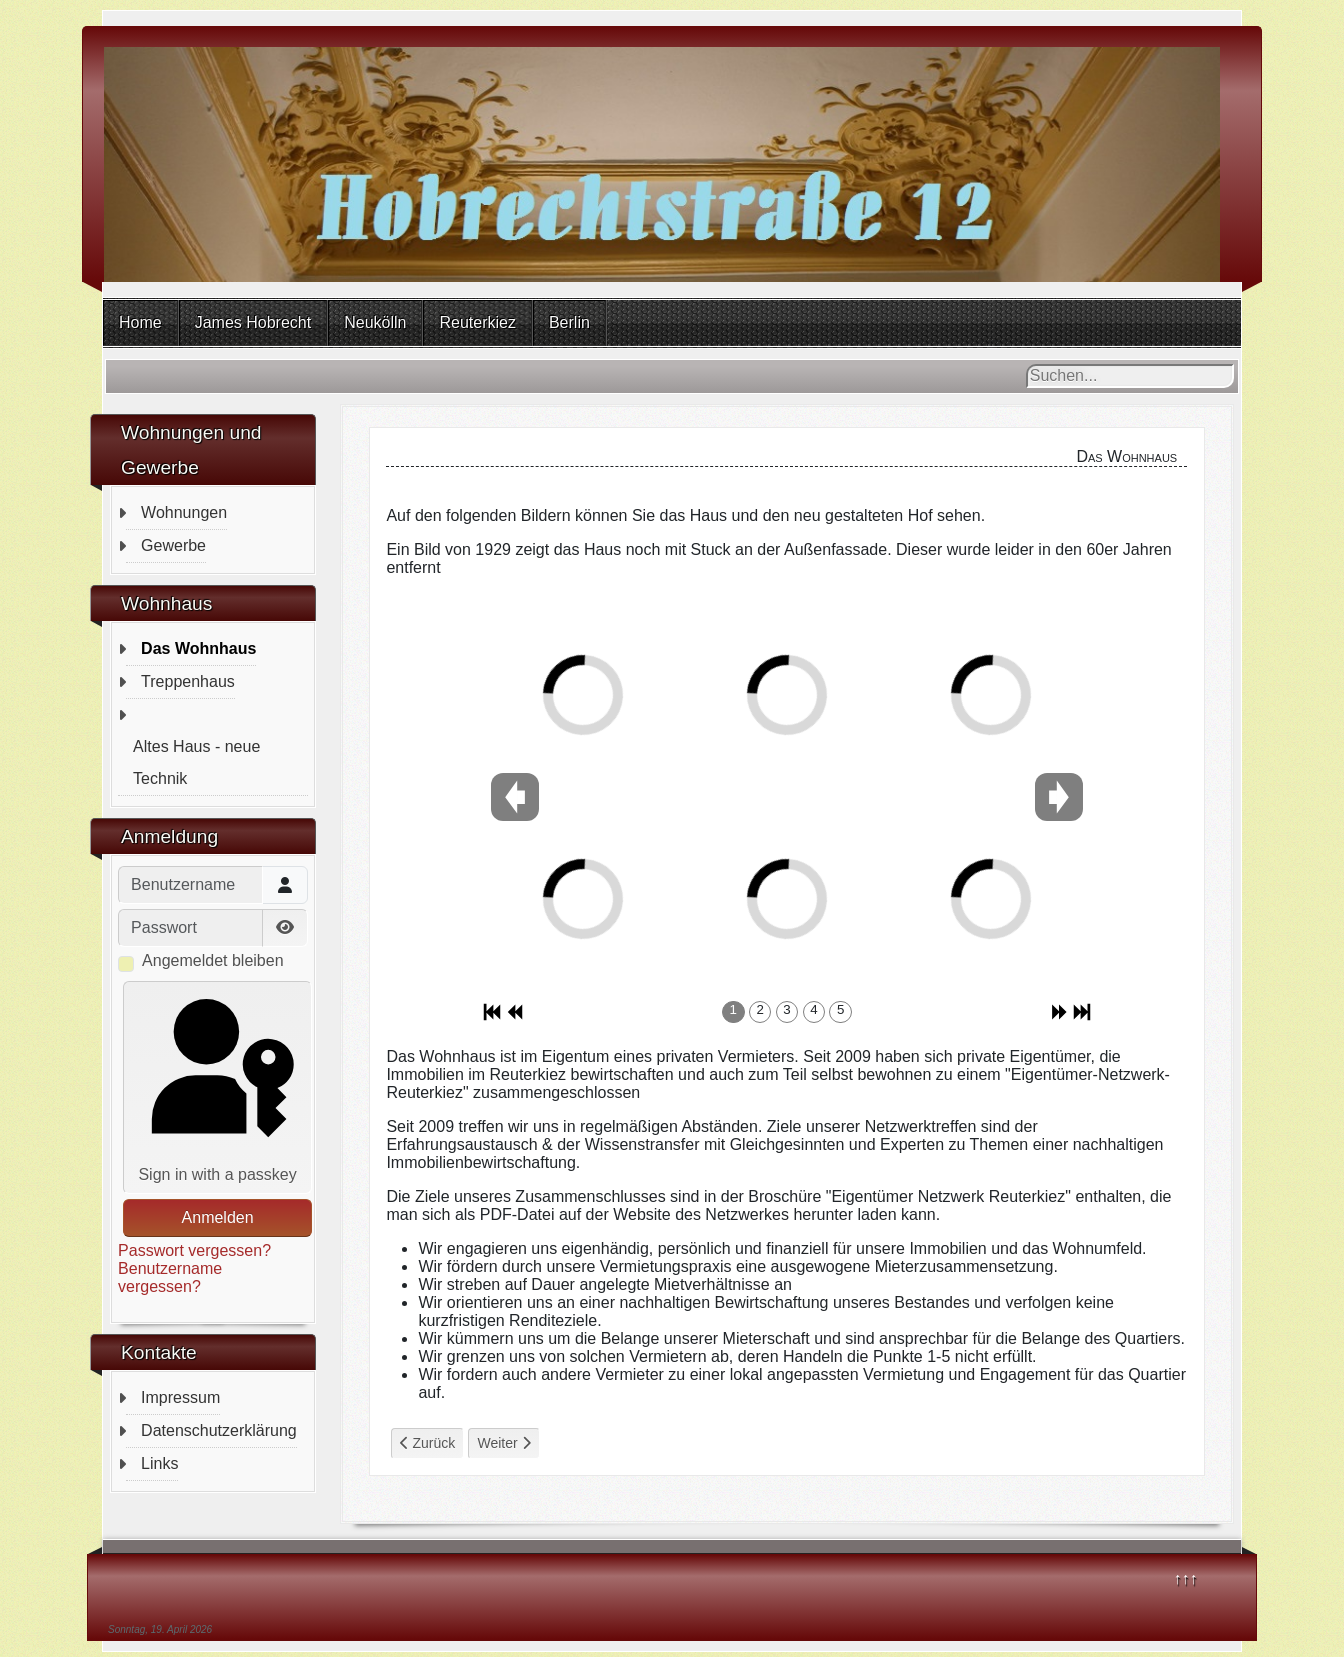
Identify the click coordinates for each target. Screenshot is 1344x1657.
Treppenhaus (188, 681)
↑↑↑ (1186, 1578)
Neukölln (375, 322)
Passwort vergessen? (194, 1250)
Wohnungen (184, 512)
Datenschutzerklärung (219, 1430)
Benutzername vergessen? (170, 1277)
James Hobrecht (253, 322)
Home (140, 322)
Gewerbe (173, 545)
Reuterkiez (477, 322)
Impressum (180, 1397)
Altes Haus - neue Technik (196, 762)
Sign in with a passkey (217, 1085)
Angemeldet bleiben (212, 960)
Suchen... (1026, 364)
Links (159, 1463)
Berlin (569, 322)
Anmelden (218, 1217)
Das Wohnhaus (198, 648)
